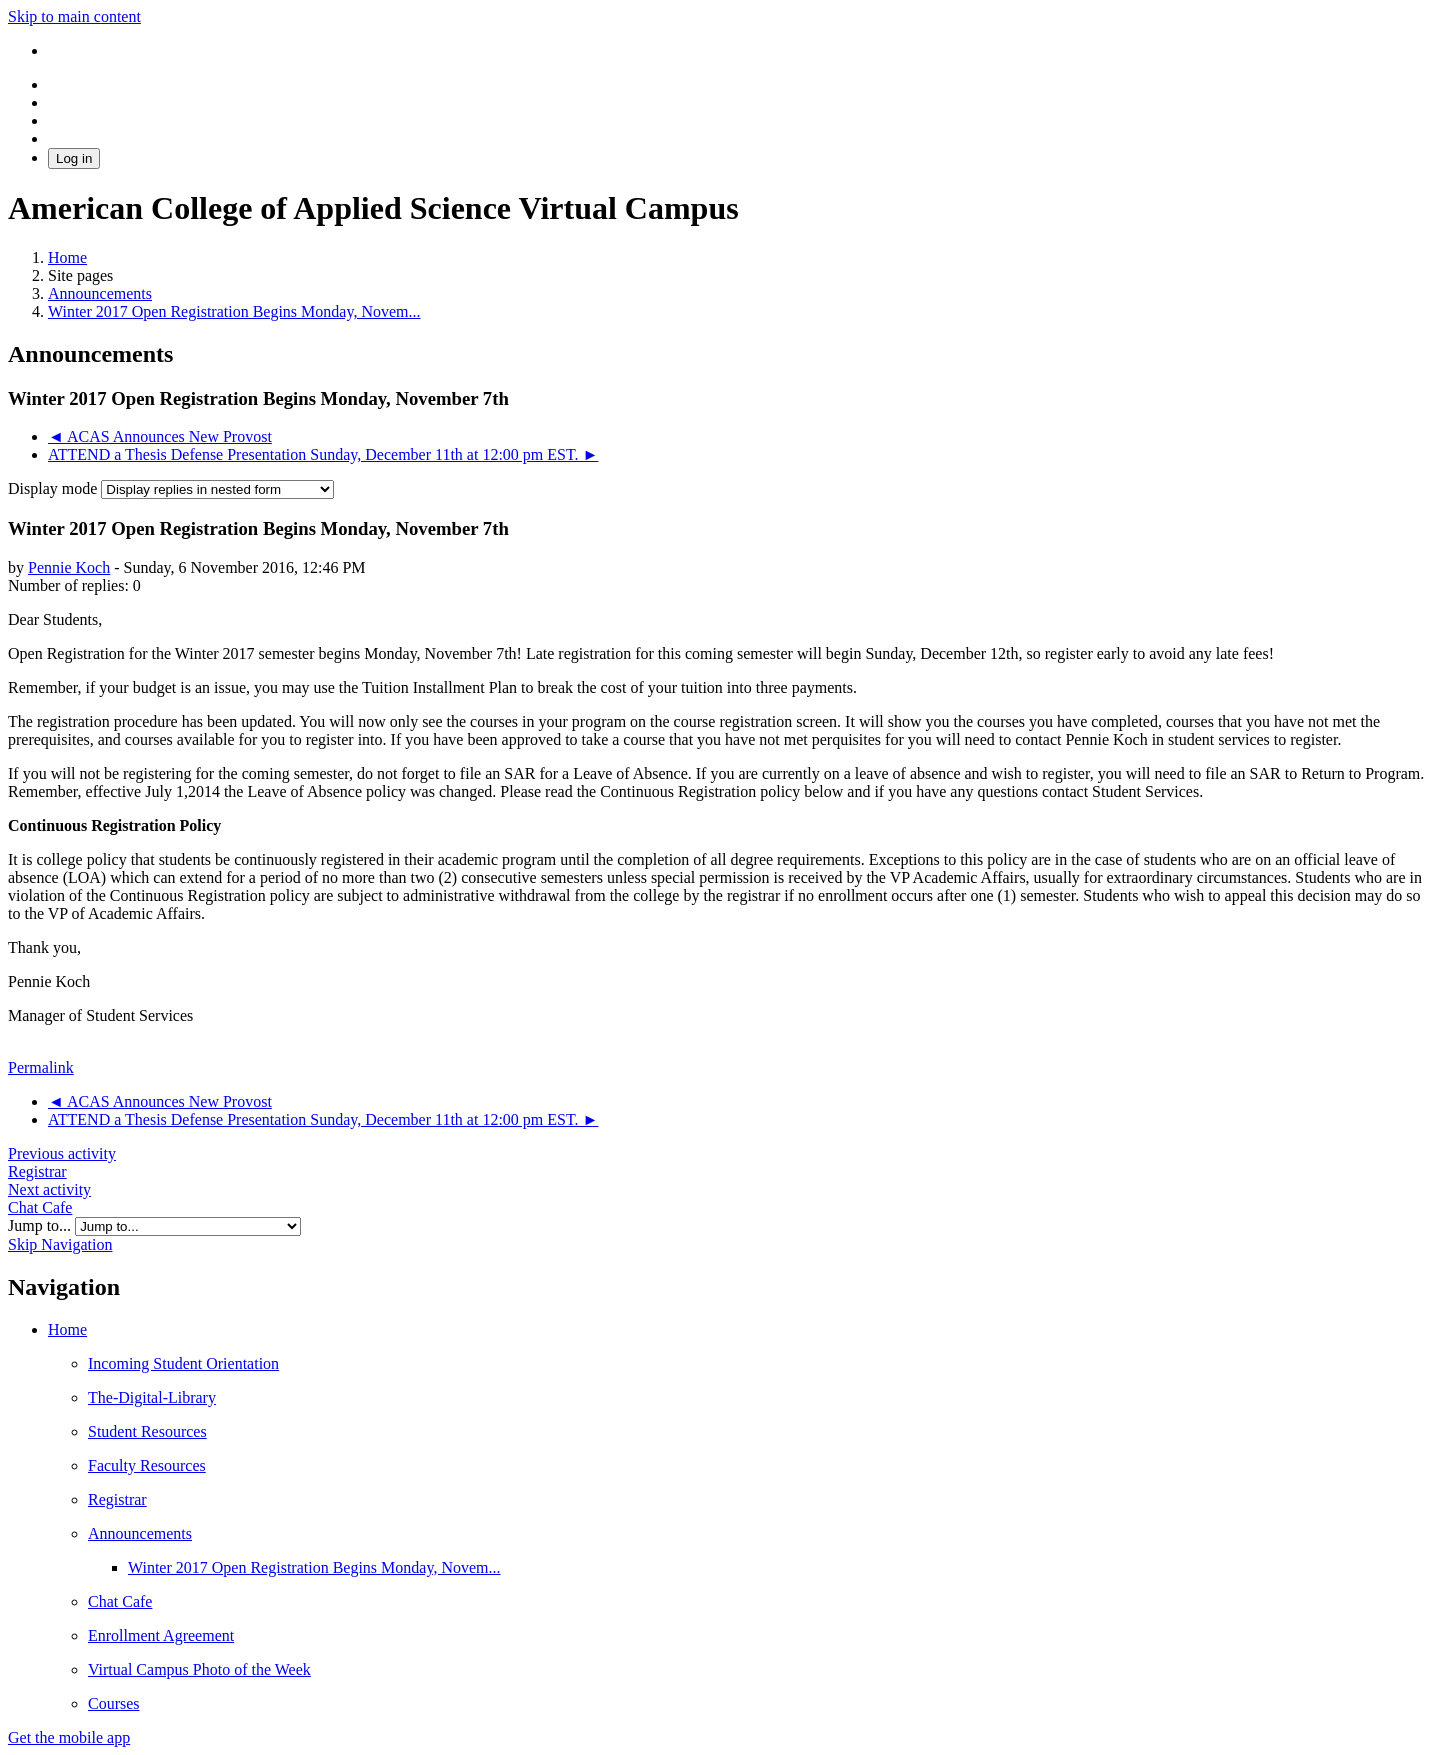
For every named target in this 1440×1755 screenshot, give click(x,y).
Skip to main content (74, 16)
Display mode (54, 488)
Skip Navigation (60, 1244)
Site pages (80, 275)
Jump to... (41, 1225)
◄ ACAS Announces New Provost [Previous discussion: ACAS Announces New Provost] (160, 436)
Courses (114, 1703)
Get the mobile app (69, 1737)
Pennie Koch (69, 567)
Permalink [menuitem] (41, 1067)
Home (67, 1329)
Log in (74, 158)
